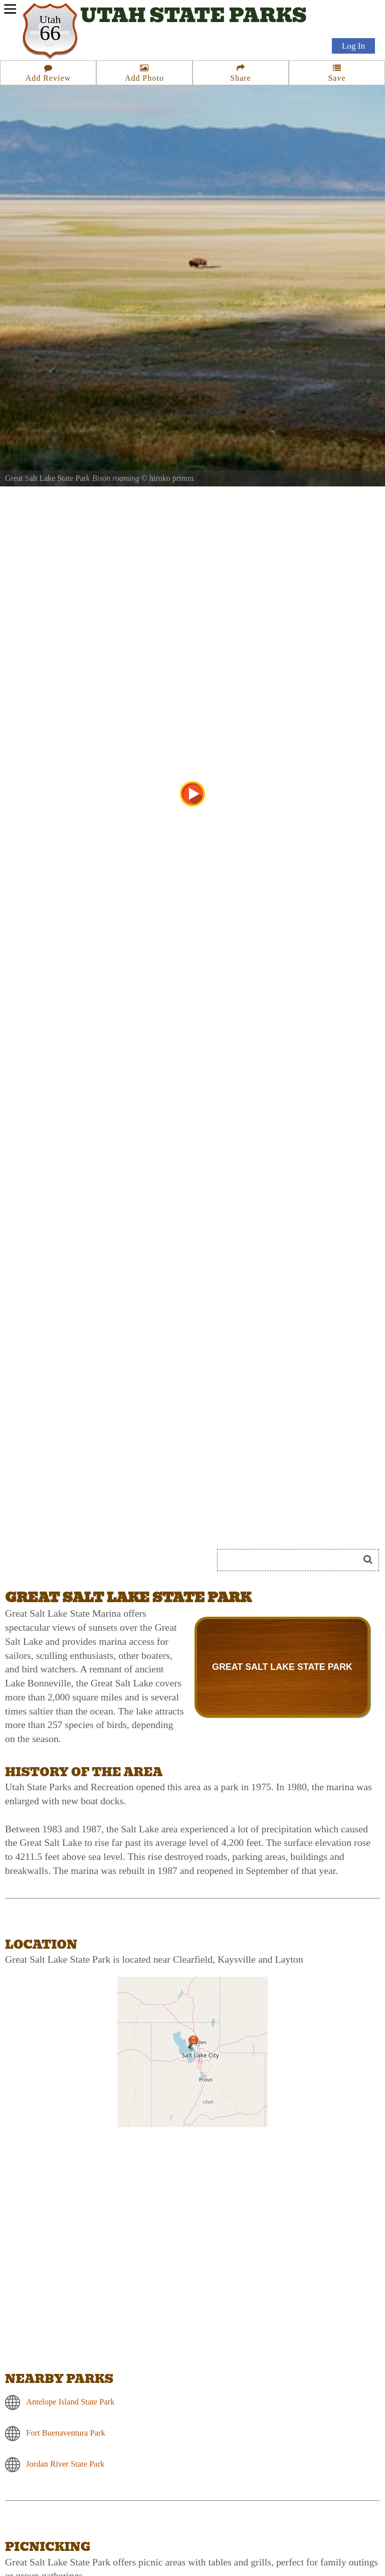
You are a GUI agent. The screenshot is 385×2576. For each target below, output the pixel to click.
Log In (353, 46)
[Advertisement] (117, 1523)
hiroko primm (171, 478)
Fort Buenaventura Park (65, 2433)
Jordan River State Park (65, 2464)
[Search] (292, 1560)
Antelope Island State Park (70, 2402)
